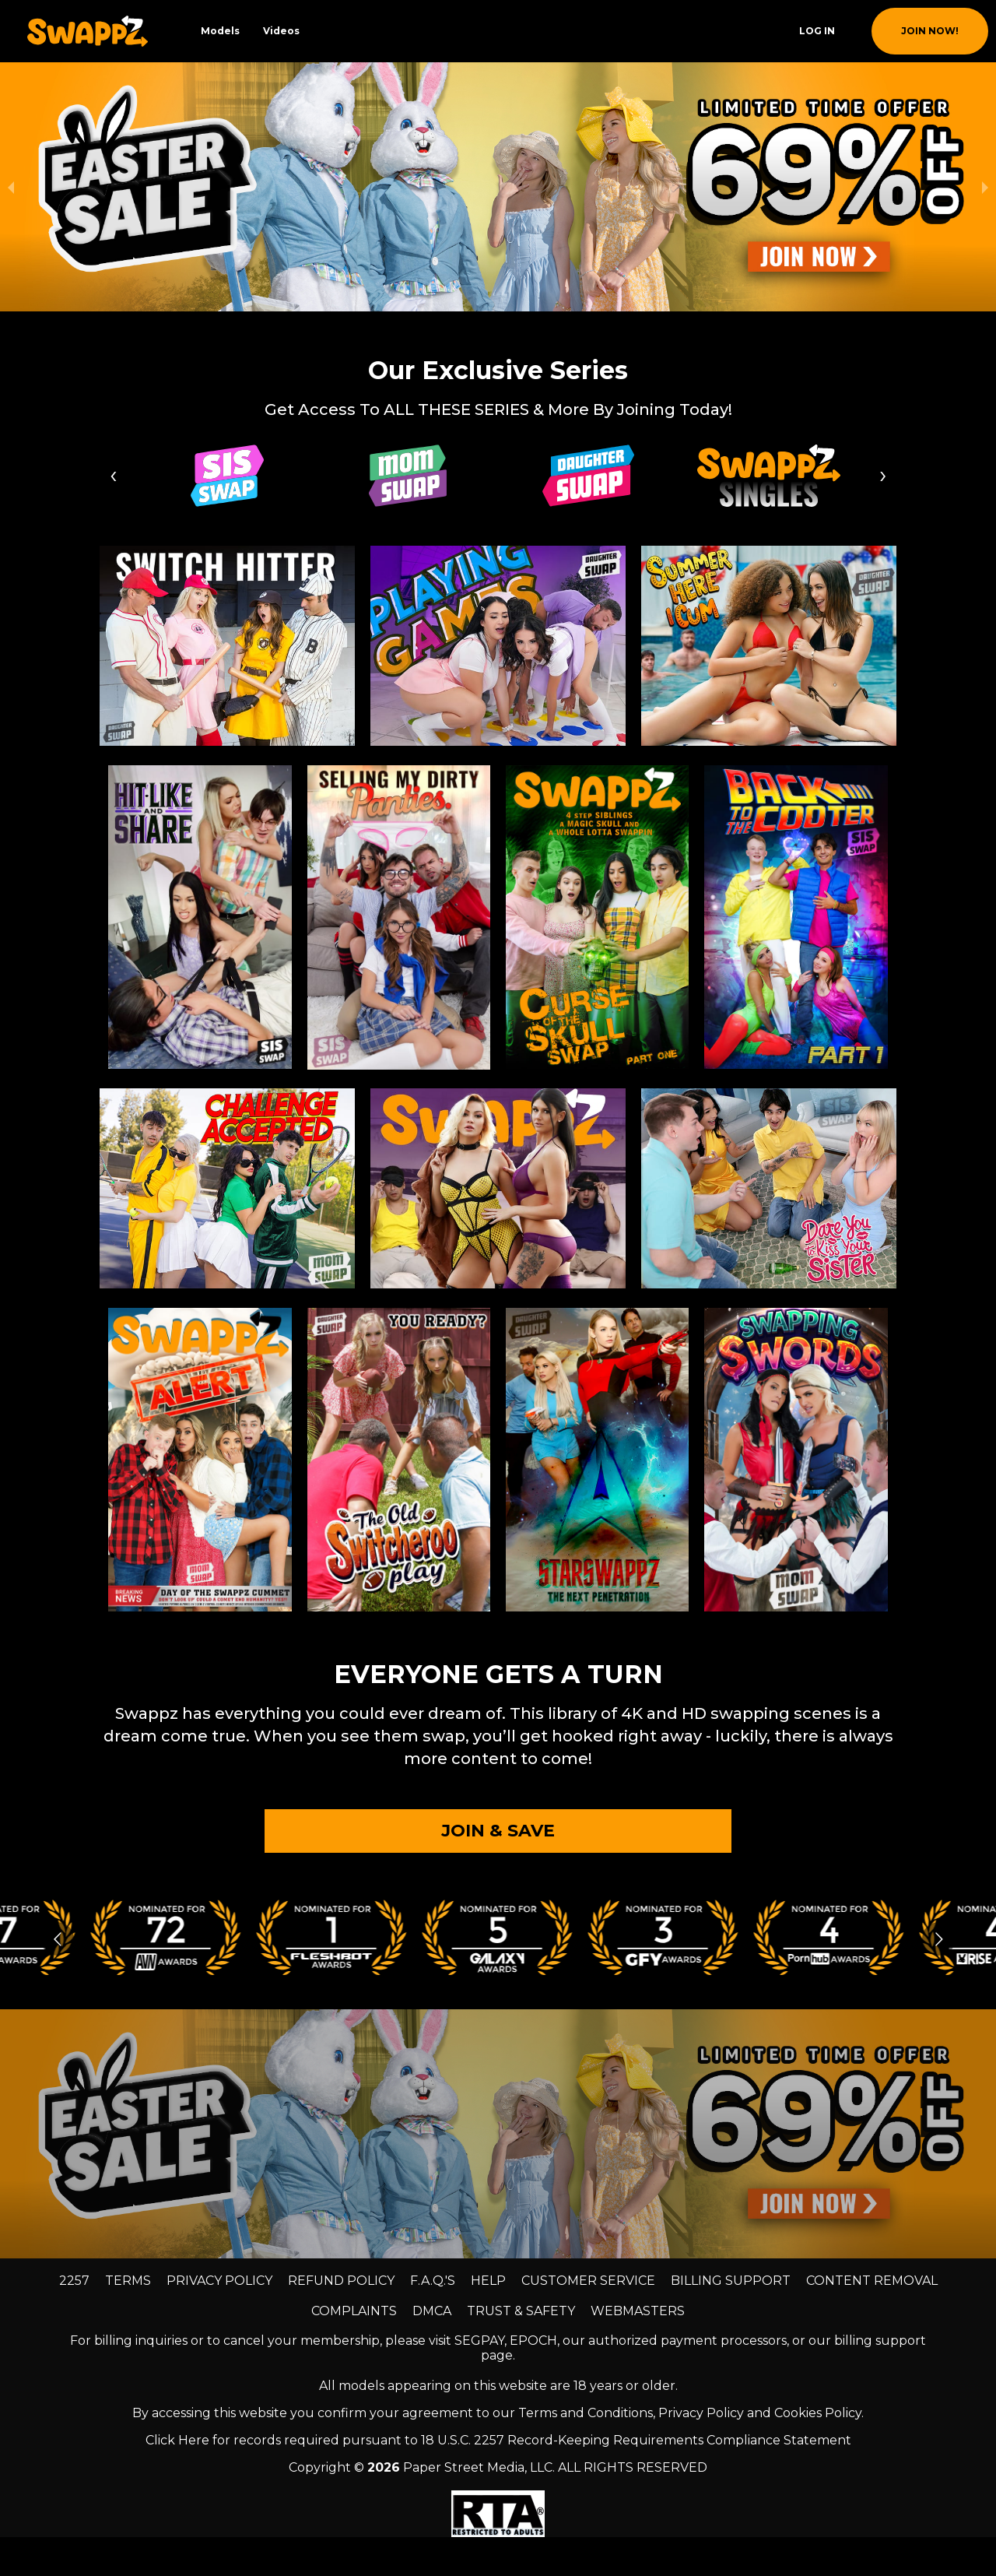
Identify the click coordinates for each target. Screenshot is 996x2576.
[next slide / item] (985, 186)
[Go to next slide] (939, 1939)
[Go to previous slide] (57, 1939)
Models (220, 31)
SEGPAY (479, 2340)
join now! (930, 31)
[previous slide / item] (11, 186)
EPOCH (533, 2340)
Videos (281, 31)
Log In (817, 31)
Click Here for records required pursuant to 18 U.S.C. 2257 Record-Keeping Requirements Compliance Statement (498, 2440)
